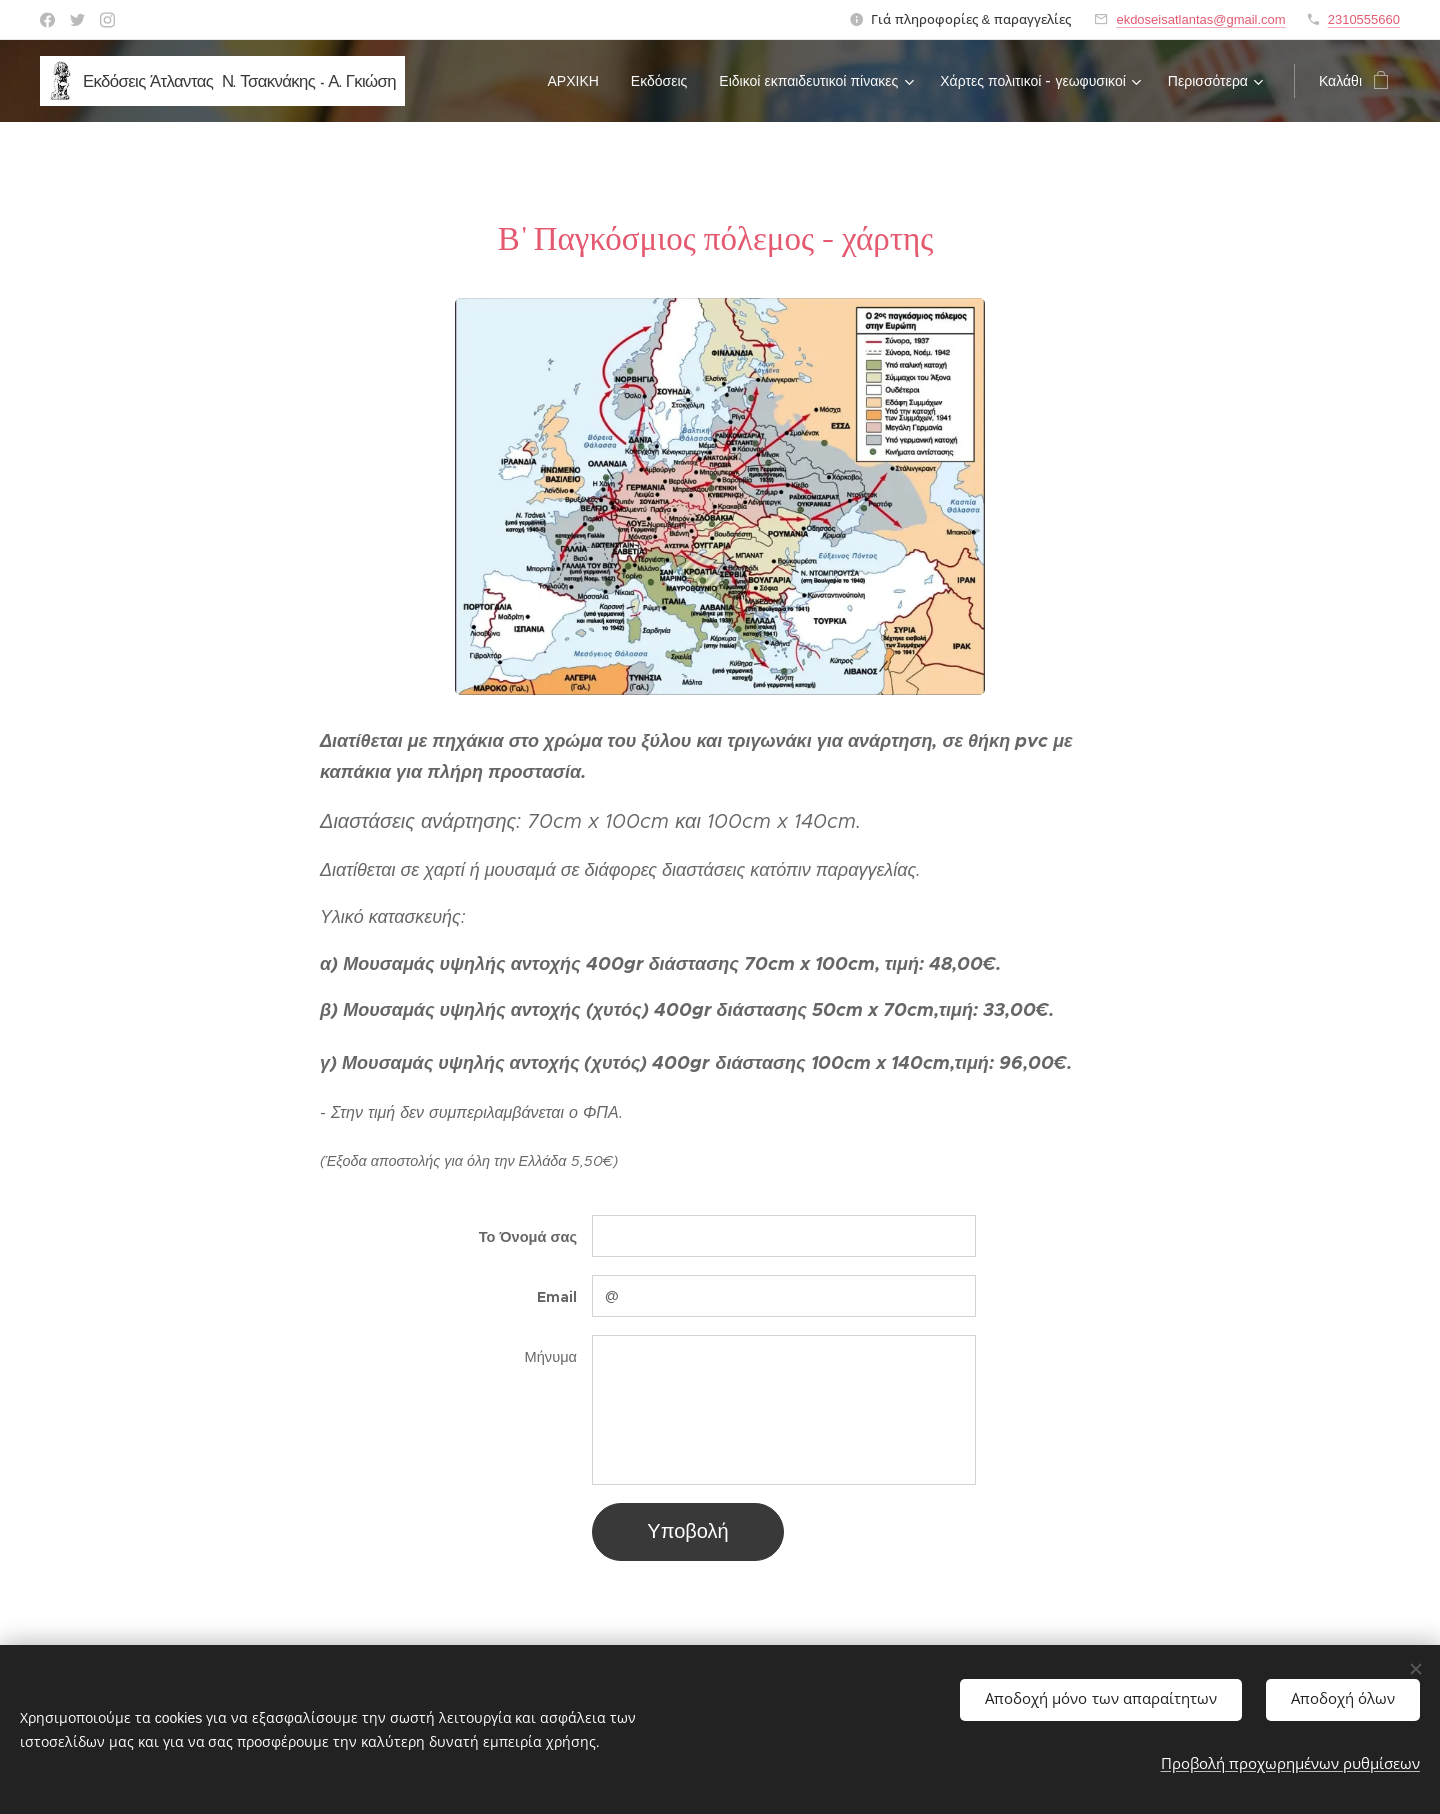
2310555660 (1364, 19)
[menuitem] (579, 81)
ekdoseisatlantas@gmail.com (1200, 19)
